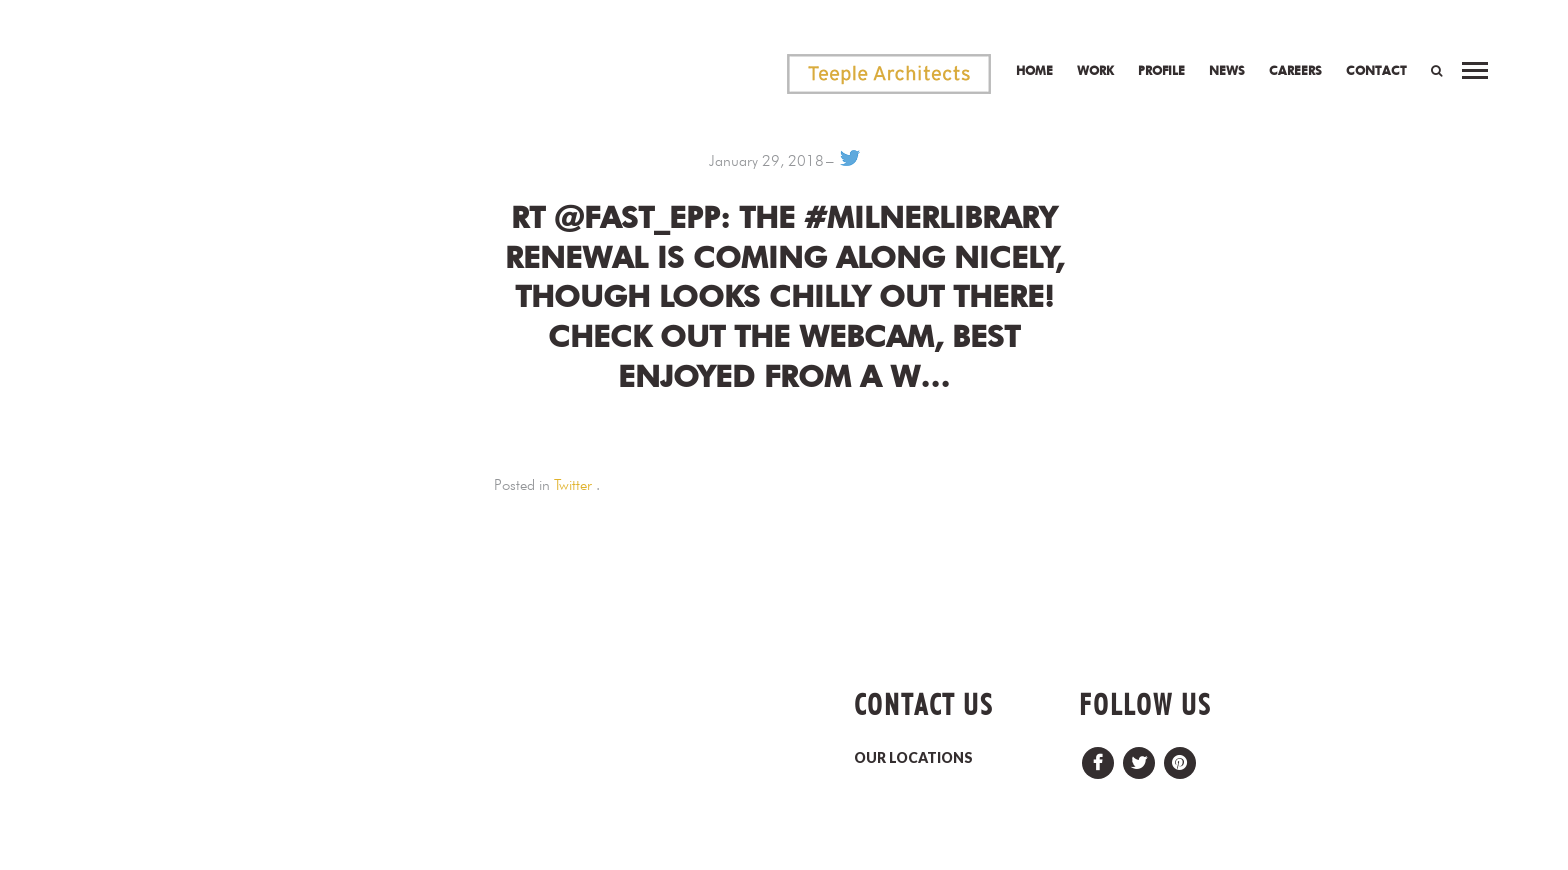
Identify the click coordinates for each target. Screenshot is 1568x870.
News (1227, 70)
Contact (1376, 70)
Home (1034, 70)
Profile (1161, 70)
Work (1095, 70)
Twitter (573, 485)
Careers (1295, 70)
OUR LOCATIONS (913, 757)
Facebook (1098, 757)
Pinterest (1180, 757)
